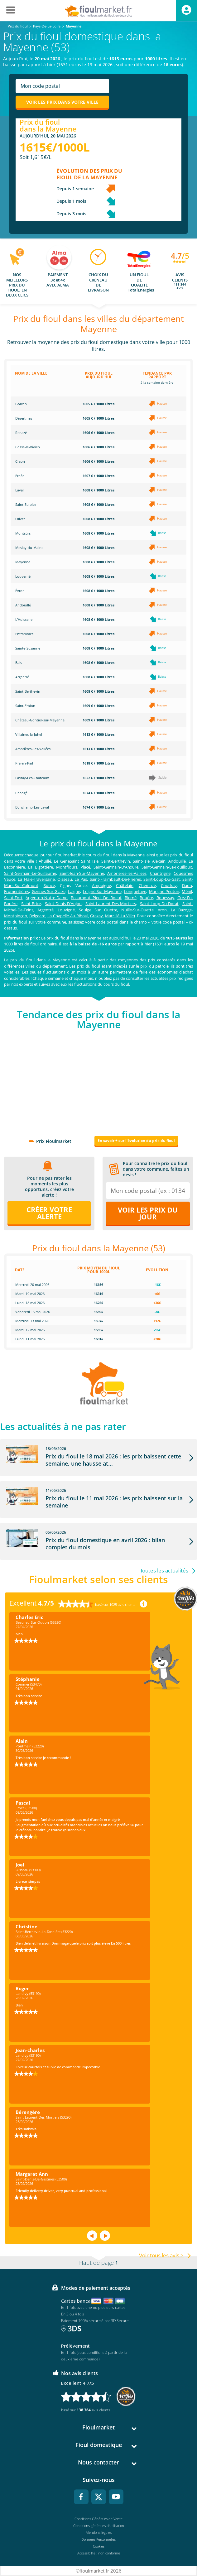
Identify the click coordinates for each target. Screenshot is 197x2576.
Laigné (74, 891)
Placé (85, 867)
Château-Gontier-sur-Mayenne (40, 720)
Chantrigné (160, 873)
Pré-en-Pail (24, 763)
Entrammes (24, 633)
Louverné (23, 576)
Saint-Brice (31, 903)
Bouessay (165, 897)
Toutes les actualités (164, 1570)
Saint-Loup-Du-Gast (161, 879)
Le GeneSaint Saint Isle (76, 861)
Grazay (96, 916)
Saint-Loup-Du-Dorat (159, 903)
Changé (21, 792)
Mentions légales (99, 2532)
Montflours (66, 867)
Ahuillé (45, 861)
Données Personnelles (98, 2539)
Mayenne (22, 562)
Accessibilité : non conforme (98, 2553)
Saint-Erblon (25, 705)
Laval (19, 490)
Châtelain (124, 885)
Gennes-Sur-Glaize (48, 891)
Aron (162, 910)
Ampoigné (101, 885)
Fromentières (16, 891)
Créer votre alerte (49, 1213)
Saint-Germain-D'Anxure (116, 867)
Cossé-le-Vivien (27, 447)
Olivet (20, 518)
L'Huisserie (23, 619)
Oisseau (64, 879)
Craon (20, 461)
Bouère (146, 897)
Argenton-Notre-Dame (46, 897)
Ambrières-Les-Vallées (32, 748)
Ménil (187, 891)
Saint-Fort (13, 897)
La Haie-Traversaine (36, 879)
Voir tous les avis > (161, 2255)
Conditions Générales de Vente (98, 2518)
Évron (20, 590)
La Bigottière (40, 867)
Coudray (169, 885)
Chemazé (147, 885)
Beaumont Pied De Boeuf (96, 897)
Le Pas (80, 879)
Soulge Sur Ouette (98, 910)
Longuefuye (135, 891)
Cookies (98, 2546)
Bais (18, 662)
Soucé (49, 885)
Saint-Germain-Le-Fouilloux (167, 867)
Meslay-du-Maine (29, 547)
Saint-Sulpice (25, 504)
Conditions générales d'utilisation (98, 2525)
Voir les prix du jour (148, 1213)
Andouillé (23, 605)
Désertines (23, 418)
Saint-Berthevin (27, 691)
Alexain (159, 861)
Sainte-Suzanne (27, 648)
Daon (187, 885)
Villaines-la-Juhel (28, 734)
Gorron (21, 403)
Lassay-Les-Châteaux (32, 777)
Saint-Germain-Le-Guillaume (30, 873)
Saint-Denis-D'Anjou (63, 903)
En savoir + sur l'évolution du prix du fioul (136, 1140)
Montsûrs (23, 533)
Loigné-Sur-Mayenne (102, 891)
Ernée (19, 475)
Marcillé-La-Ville (119, 916)
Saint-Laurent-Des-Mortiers (110, 903)
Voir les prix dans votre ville (62, 102)
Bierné (131, 897)
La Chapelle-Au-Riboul (67, 916)
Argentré (22, 677)
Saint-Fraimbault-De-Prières (115, 879)
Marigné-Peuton (164, 891)
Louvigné (66, 910)
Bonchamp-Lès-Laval (32, 807)
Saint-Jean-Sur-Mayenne (82, 873)
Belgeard (37, 916)
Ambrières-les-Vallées (127, 873)
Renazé (21, 432)
